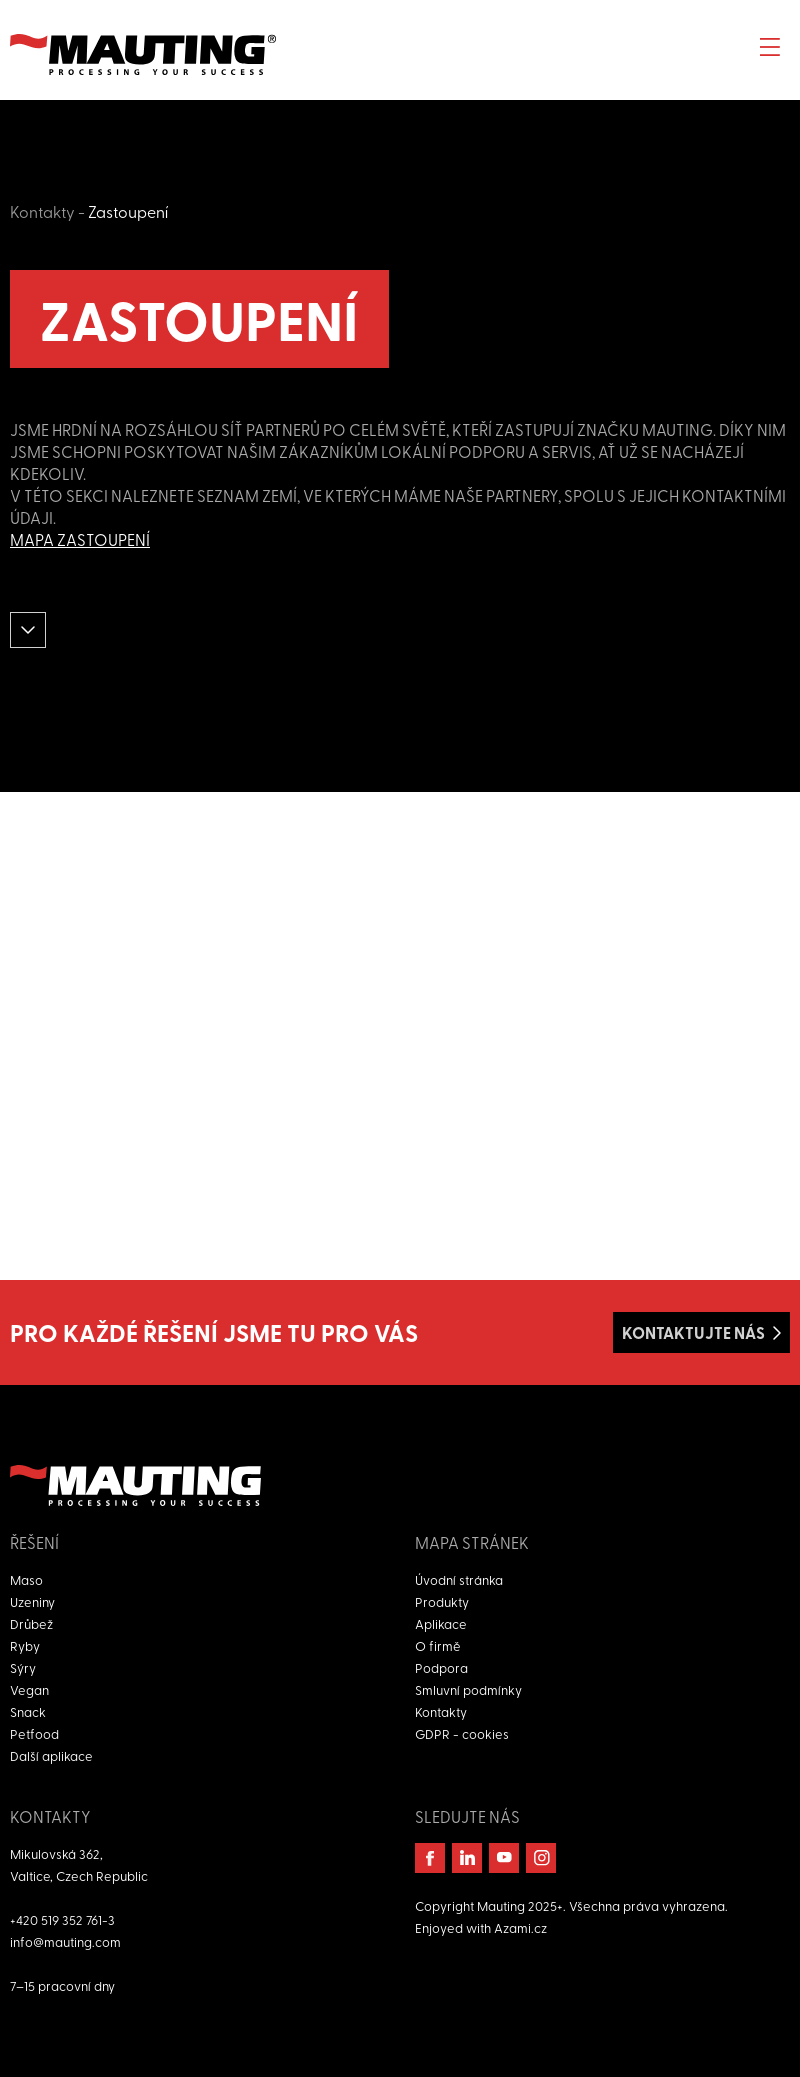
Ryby (25, 1645)
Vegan (29, 1689)
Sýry (23, 1667)
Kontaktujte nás (693, 1332)
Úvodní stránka (459, 1579)
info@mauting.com (65, 1941)
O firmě (438, 1645)
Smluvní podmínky (468, 1689)
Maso (26, 1579)
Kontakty (42, 211)
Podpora (441, 1667)
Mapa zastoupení (80, 539)
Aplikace (441, 1623)
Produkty (442, 1601)
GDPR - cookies (462, 1733)
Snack (28, 1711)
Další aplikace (51, 1755)
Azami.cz (520, 1927)
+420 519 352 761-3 (62, 1919)
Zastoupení (128, 211)
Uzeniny (32, 1601)
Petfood (34, 1733)
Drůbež (31, 1623)
